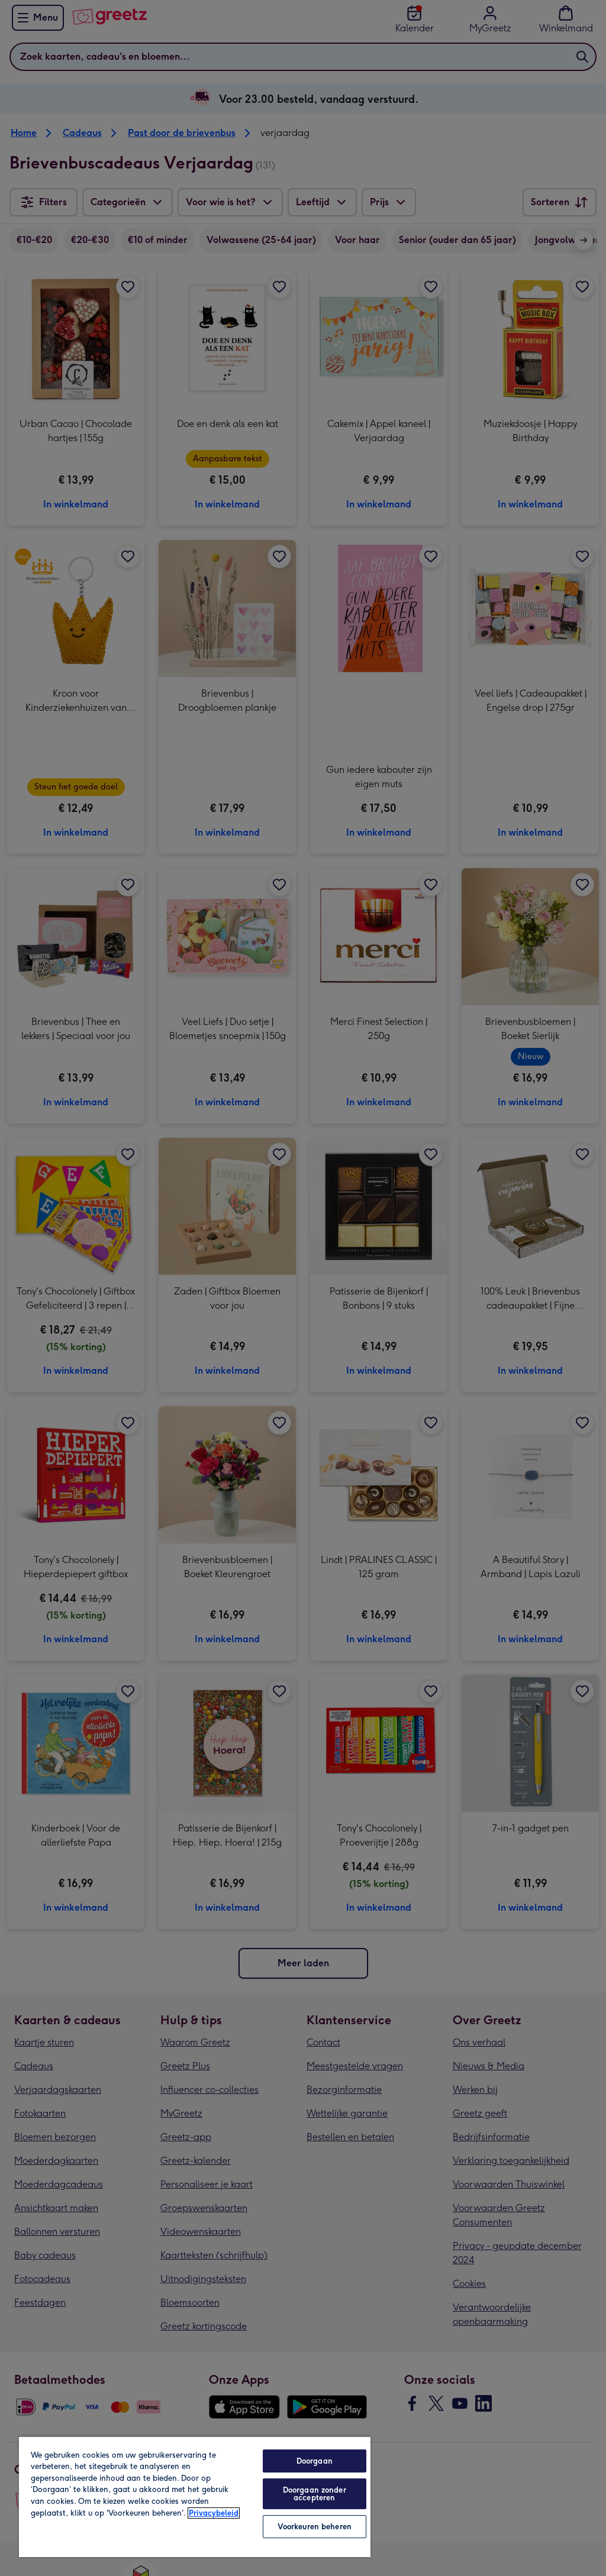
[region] (194, 2496)
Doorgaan (314, 2461)
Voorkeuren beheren (315, 2526)
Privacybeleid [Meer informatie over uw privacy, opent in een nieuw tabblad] (213, 2513)
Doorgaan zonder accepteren (314, 2494)
